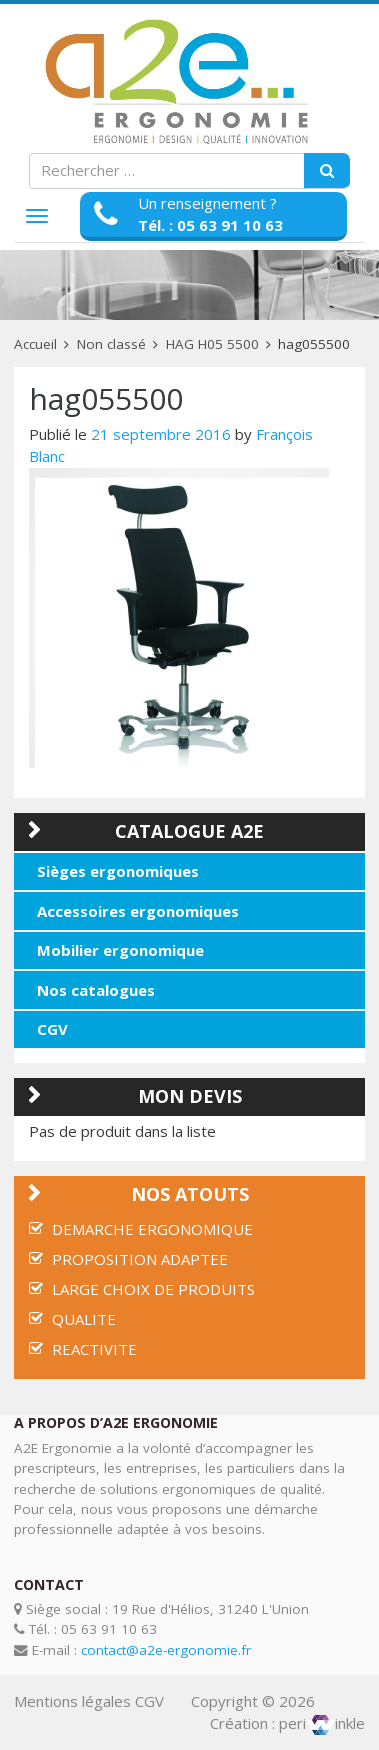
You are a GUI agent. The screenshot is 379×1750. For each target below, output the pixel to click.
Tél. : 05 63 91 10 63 (210, 225)
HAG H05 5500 (212, 344)
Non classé (111, 344)
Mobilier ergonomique (120, 950)
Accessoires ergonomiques (138, 911)
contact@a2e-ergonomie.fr (166, 1650)
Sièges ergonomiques (118, 871)
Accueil (35, 344)
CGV (52, 1029)
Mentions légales (72, 1701)
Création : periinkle (287, 1723)
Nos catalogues (96, 990)
